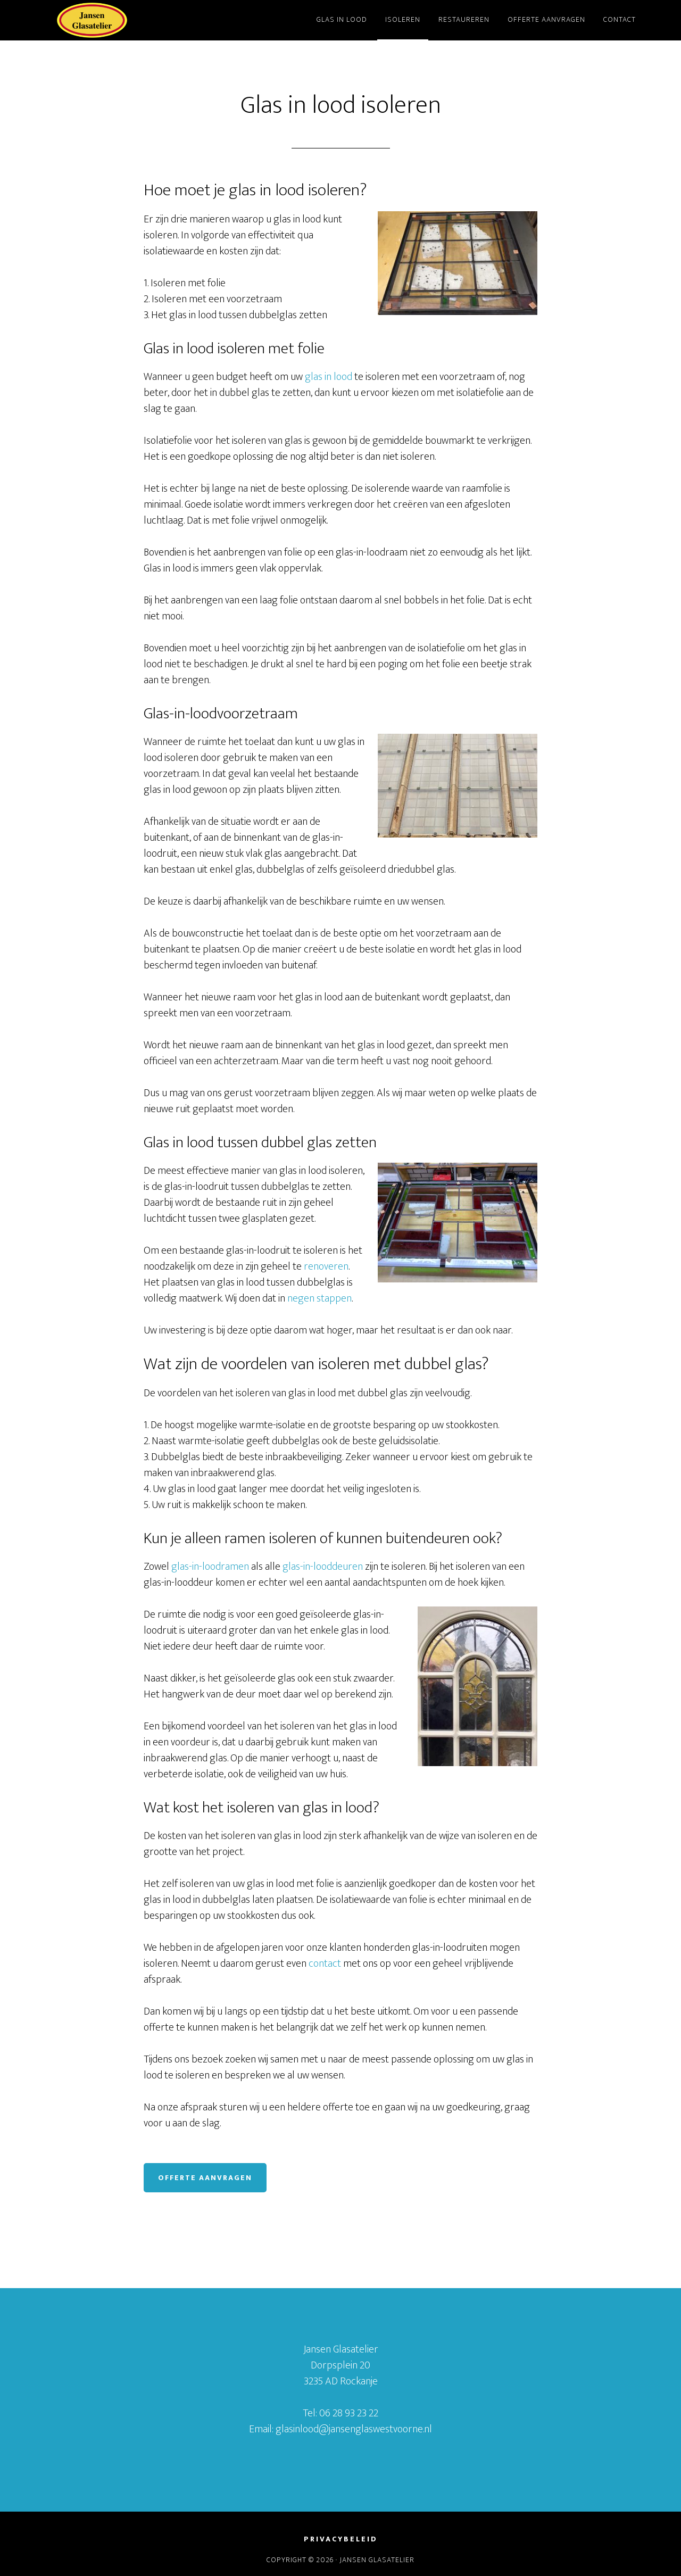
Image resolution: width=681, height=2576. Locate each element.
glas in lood (328, 377)
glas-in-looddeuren (323, 1567)
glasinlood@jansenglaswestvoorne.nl (354, 2429)
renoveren (326, 1266)
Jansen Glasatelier (133, 20)
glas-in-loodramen (210, 1567)
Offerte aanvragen (205, 2178)
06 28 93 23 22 (348, 2413)
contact (325, 1963)
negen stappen (319, 1298)
